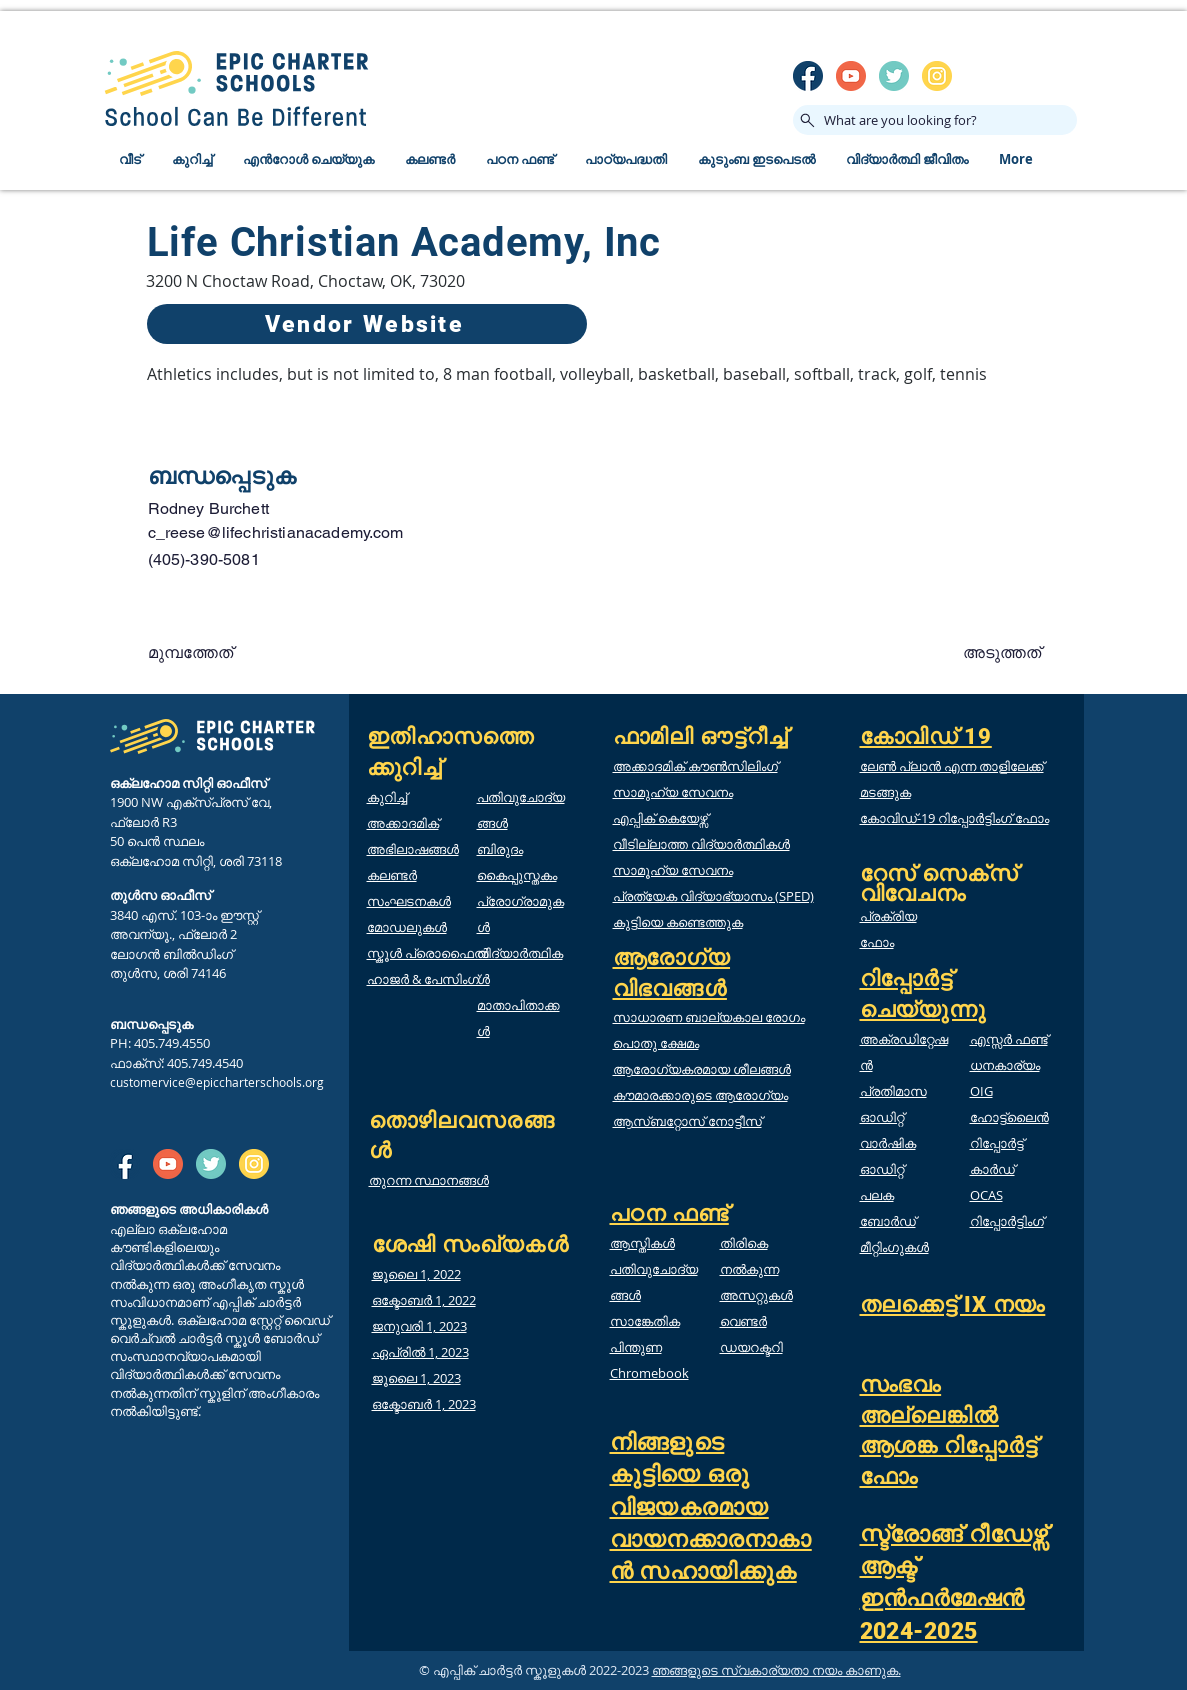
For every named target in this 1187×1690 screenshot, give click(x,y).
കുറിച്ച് (387, 797)
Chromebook (649, 1373)
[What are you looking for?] (935, 120)
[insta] (937, 76)
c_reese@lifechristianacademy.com (276, 532)
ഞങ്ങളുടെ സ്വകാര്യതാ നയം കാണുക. (776, 1670)
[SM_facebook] (808, 76)
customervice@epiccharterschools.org (217, 1082)
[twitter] (894, 76)
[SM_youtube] (851, 76)
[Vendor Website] (367, 324)
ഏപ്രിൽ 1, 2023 (420, 1352)
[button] (214, 653)
